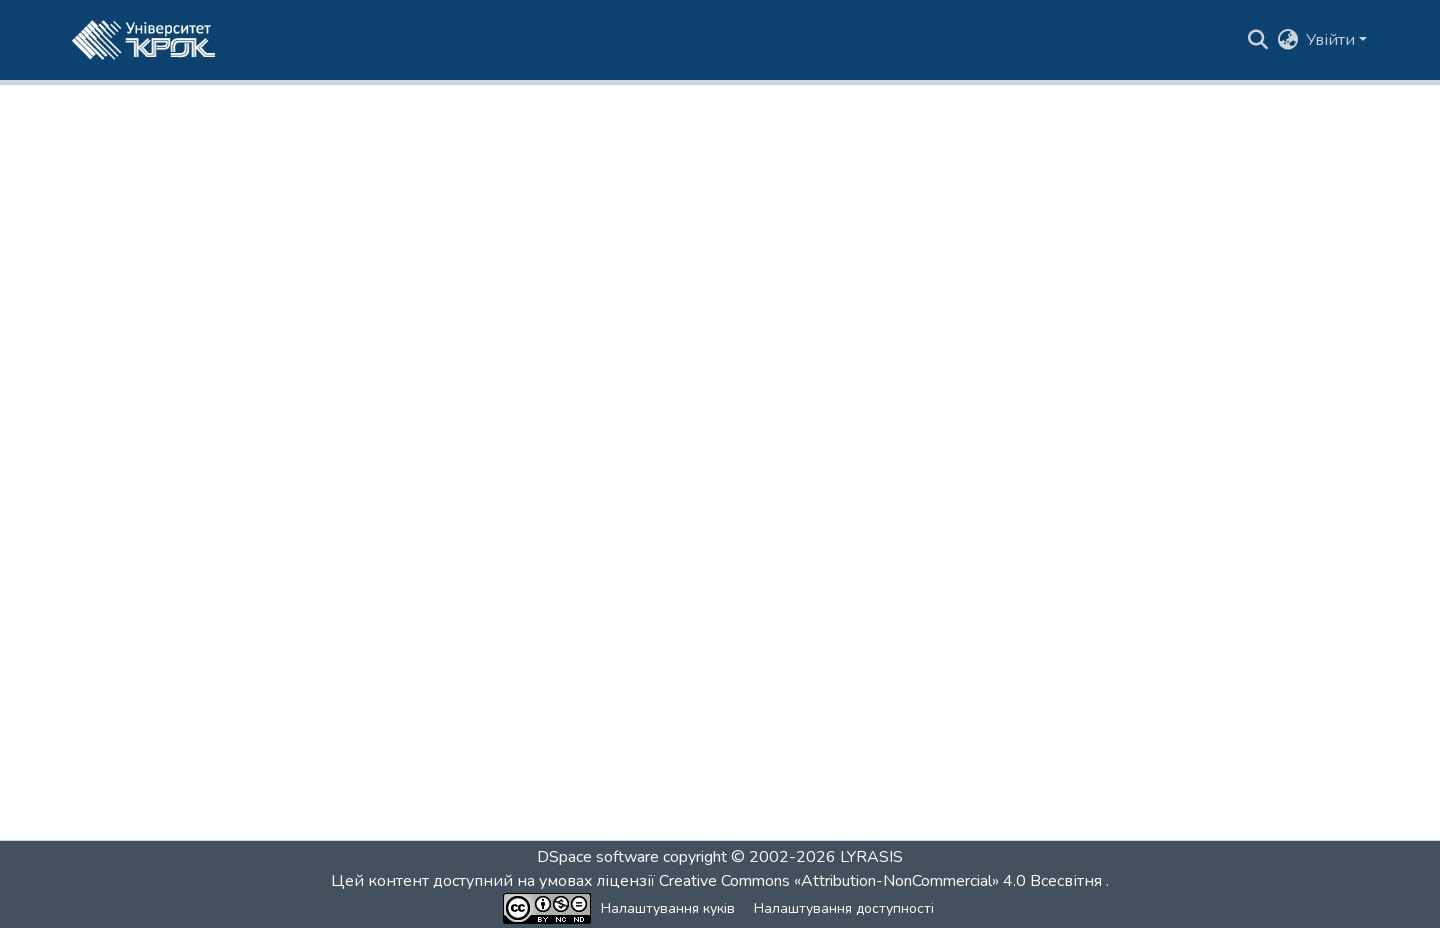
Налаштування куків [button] (668, 908)
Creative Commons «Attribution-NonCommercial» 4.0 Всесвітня (882, 881)
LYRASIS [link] (871, 857)
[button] (143, 40)
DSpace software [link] (598, 857)
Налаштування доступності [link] (844, 908)
